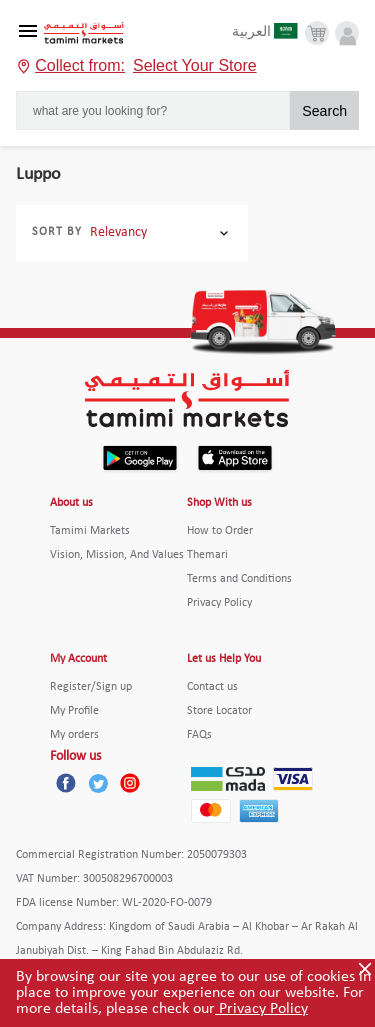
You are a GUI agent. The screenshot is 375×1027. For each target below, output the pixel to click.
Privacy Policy (261, 1009)
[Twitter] (98, 783)
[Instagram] (130, 783)
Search (324, 111)
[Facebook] (66, 783)
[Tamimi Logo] (84, 33)
